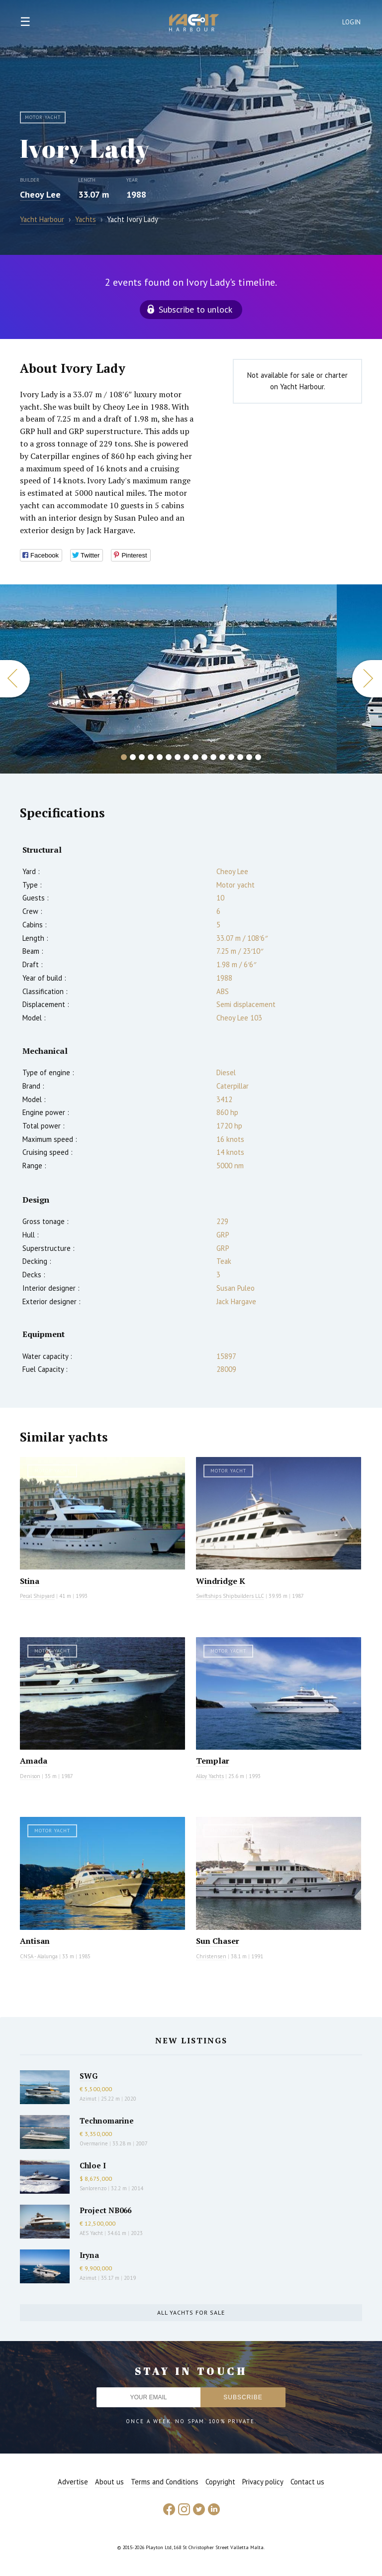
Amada (33, 1760)
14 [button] (240, 757)
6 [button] (169, 757)
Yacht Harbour (194, 24)
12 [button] (222, 757)
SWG (88, 2076)
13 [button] (231, 757)
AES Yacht (91, 2233)
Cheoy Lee (40, 194)
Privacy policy (263, 2481)
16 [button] (258, 757)
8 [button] (187, 757)
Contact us (307, 2481)
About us (109, 2481)
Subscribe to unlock (195, 309)
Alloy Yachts (210, 1776)
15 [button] (249, 757)
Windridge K (220, 1580)
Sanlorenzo (93, 2188)
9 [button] (195, 757)
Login (351, 22)
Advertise (73, 2481)
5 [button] (160, 757)
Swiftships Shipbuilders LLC (230, 1595)
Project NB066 (105, 2210)
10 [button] (204, 757)
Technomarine (107, 2121)
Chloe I (93, 2165)
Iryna (89, 2255)
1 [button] (124, 757)
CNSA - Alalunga (39, 1956)
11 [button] (213, 757)
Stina (29, 1580)
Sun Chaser (217, 1940)
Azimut (88, 2098)
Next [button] (367, 678)
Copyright (220, 2481)
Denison (30, 1776)
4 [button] (151, 757)
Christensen (211, 1956)
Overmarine (94, 2143)
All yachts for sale (191, 2312)
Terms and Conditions (164, 2481)
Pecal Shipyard (37, 1595)
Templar (212, 1760)
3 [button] (142, 757)
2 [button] (133, 757)
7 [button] (178, 757)
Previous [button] (15, 678)
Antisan (35, 1940)
